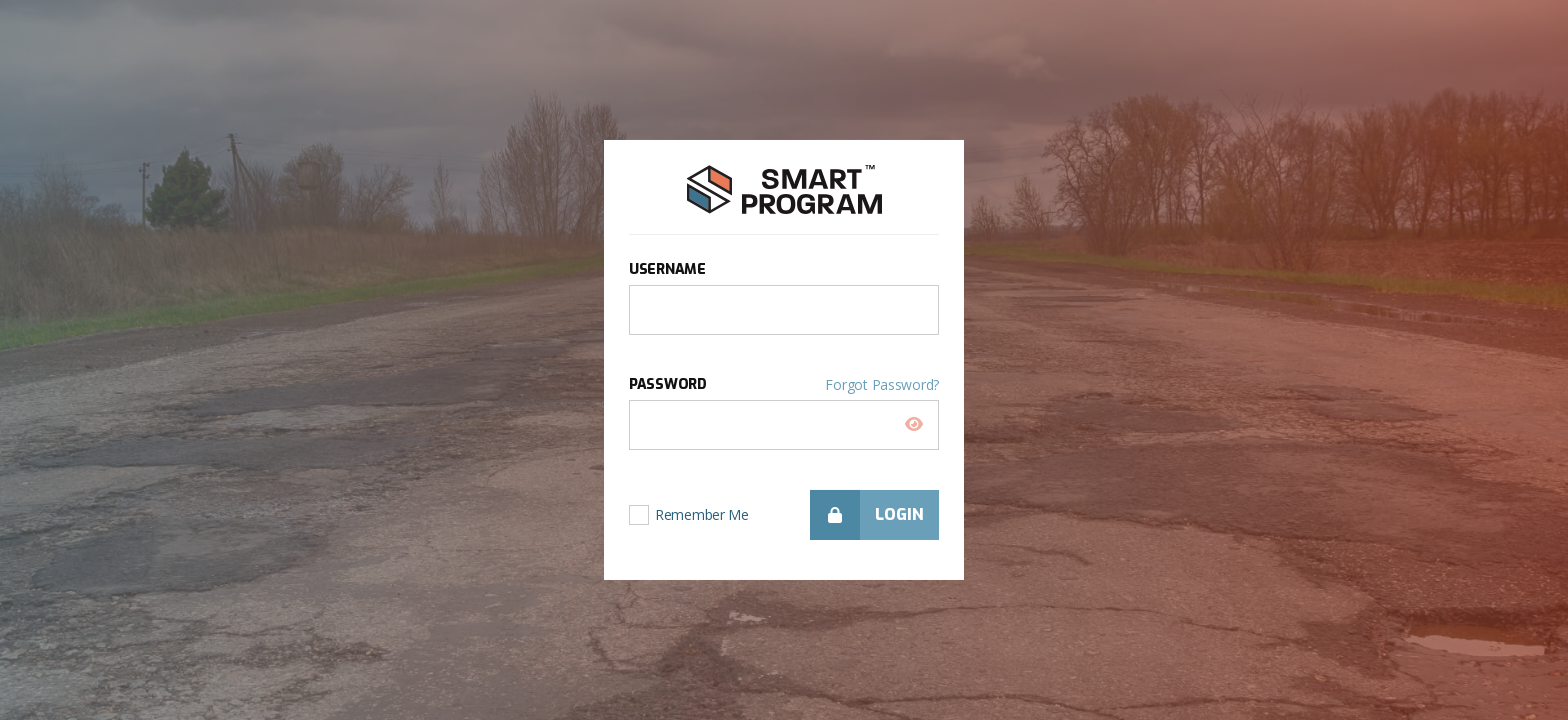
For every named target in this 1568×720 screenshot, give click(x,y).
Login (867, 515)
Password (784, 385)
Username (667, 269)
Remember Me (702, 507)
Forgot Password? (882, 384)
